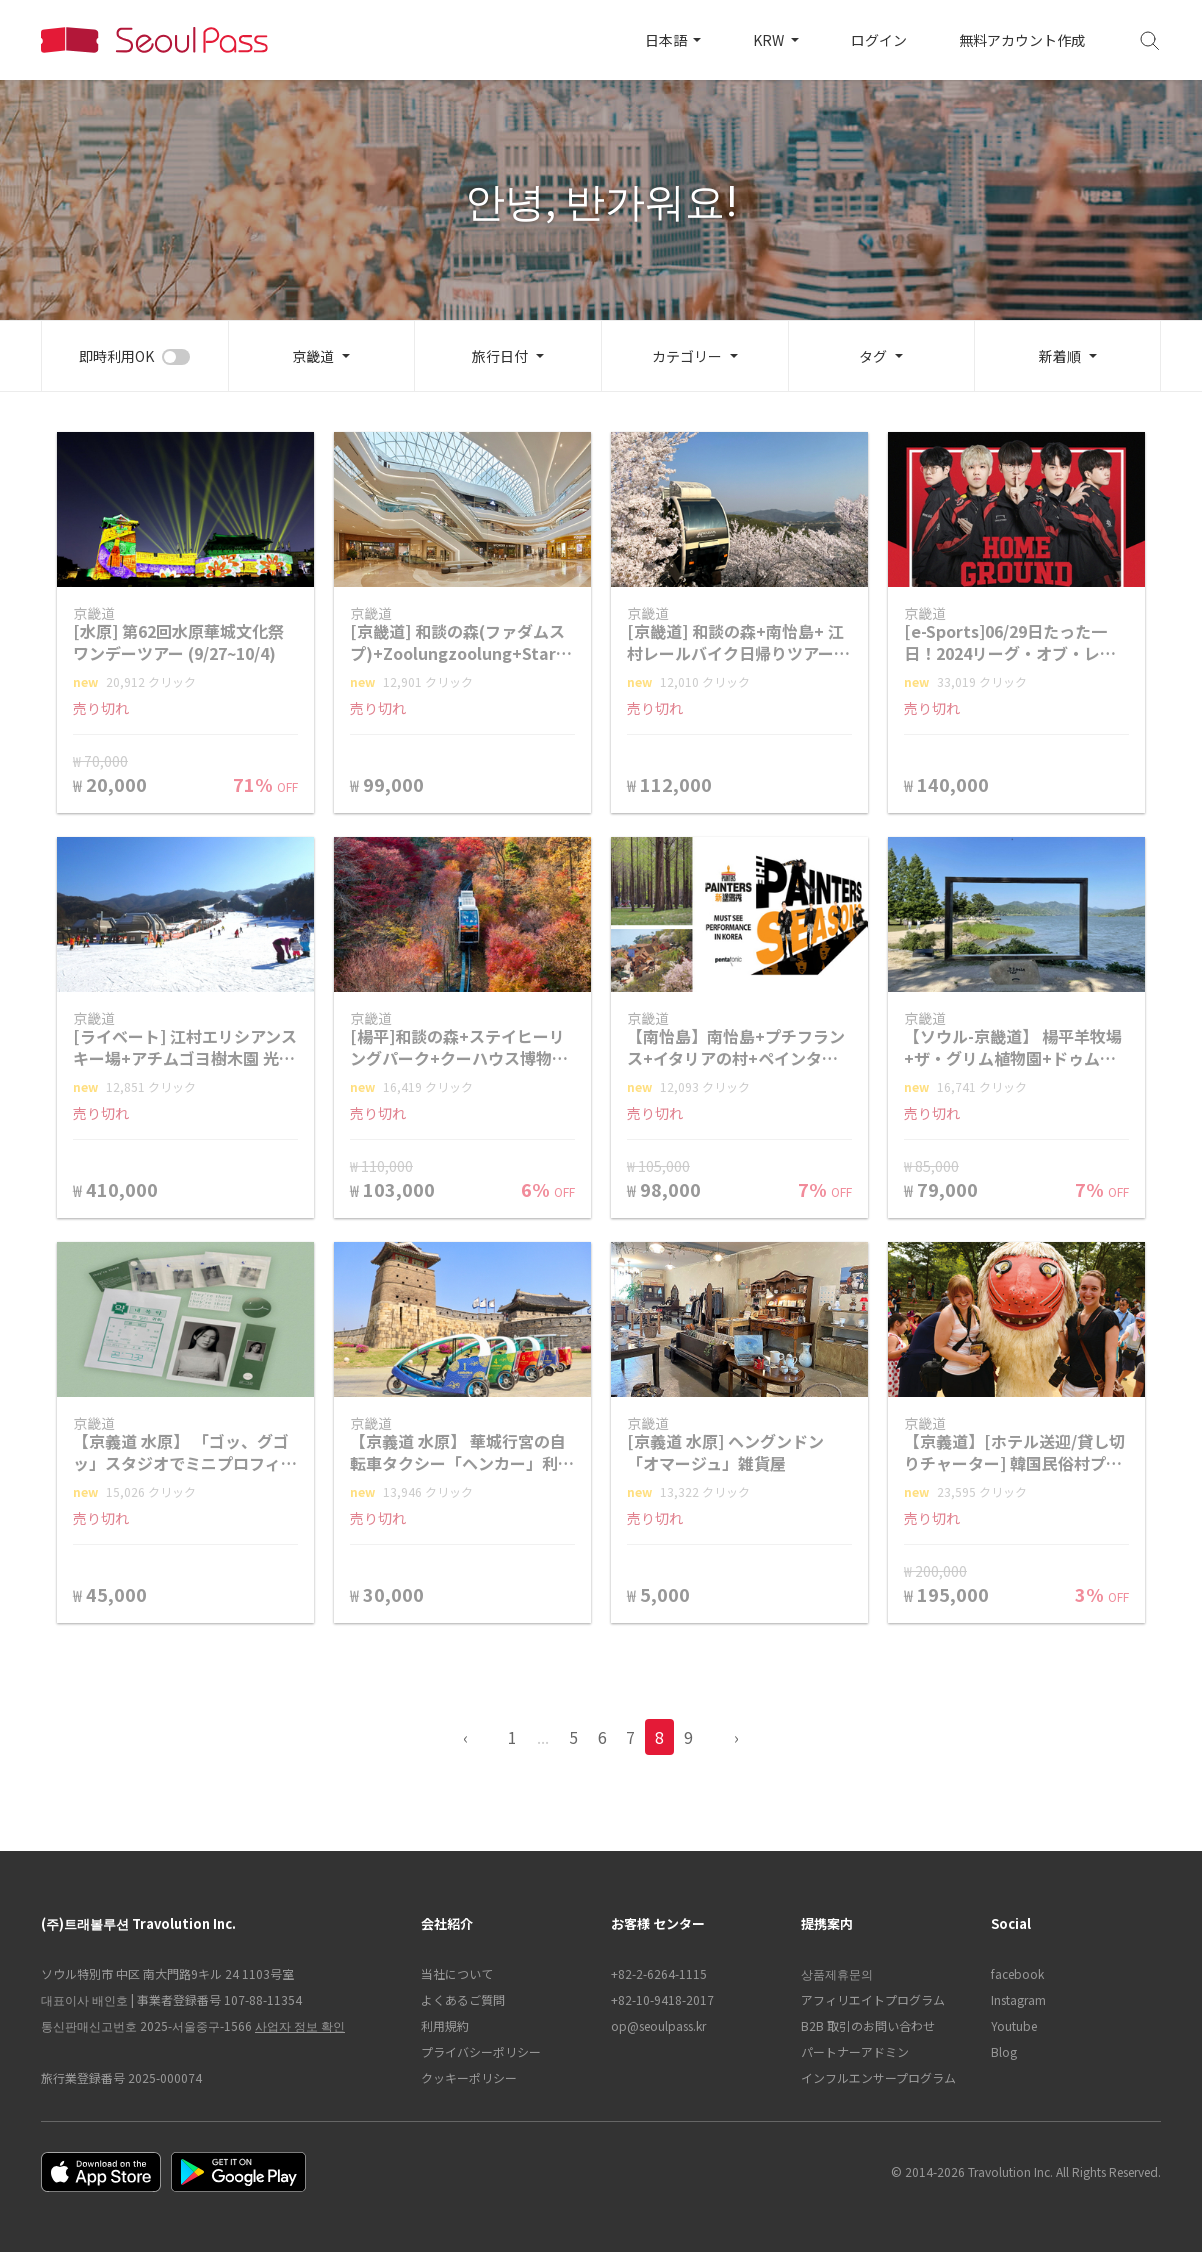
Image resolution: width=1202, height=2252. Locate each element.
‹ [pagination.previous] (465, 1737)
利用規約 (445, 2025)
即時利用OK (116, 356)
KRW (770, 40)
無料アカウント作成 (1022, 40)
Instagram (1018, 1999)
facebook (1017, 1973)
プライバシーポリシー (481, 2051)
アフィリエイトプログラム (873, 1999)
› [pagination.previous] (736, 1737)
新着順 (1060, 356)
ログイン (879, 40)
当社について (457, 1973)
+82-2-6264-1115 (659, 1973)
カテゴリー (687, 356)
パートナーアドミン (855, 2051)
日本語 (667, 40)
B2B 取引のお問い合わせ (868, 2025)
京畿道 (313, 356)
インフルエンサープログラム (878, 2077)
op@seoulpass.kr (658, 2025)
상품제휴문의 (837, 1973)
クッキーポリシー (469, 2077)
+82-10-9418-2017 (662, 1999)
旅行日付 (500, 356)
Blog (1004, 2051)
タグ (873, 356)
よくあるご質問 (463, 1999)
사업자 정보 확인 (300, 2025)
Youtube (1014, 2025)
